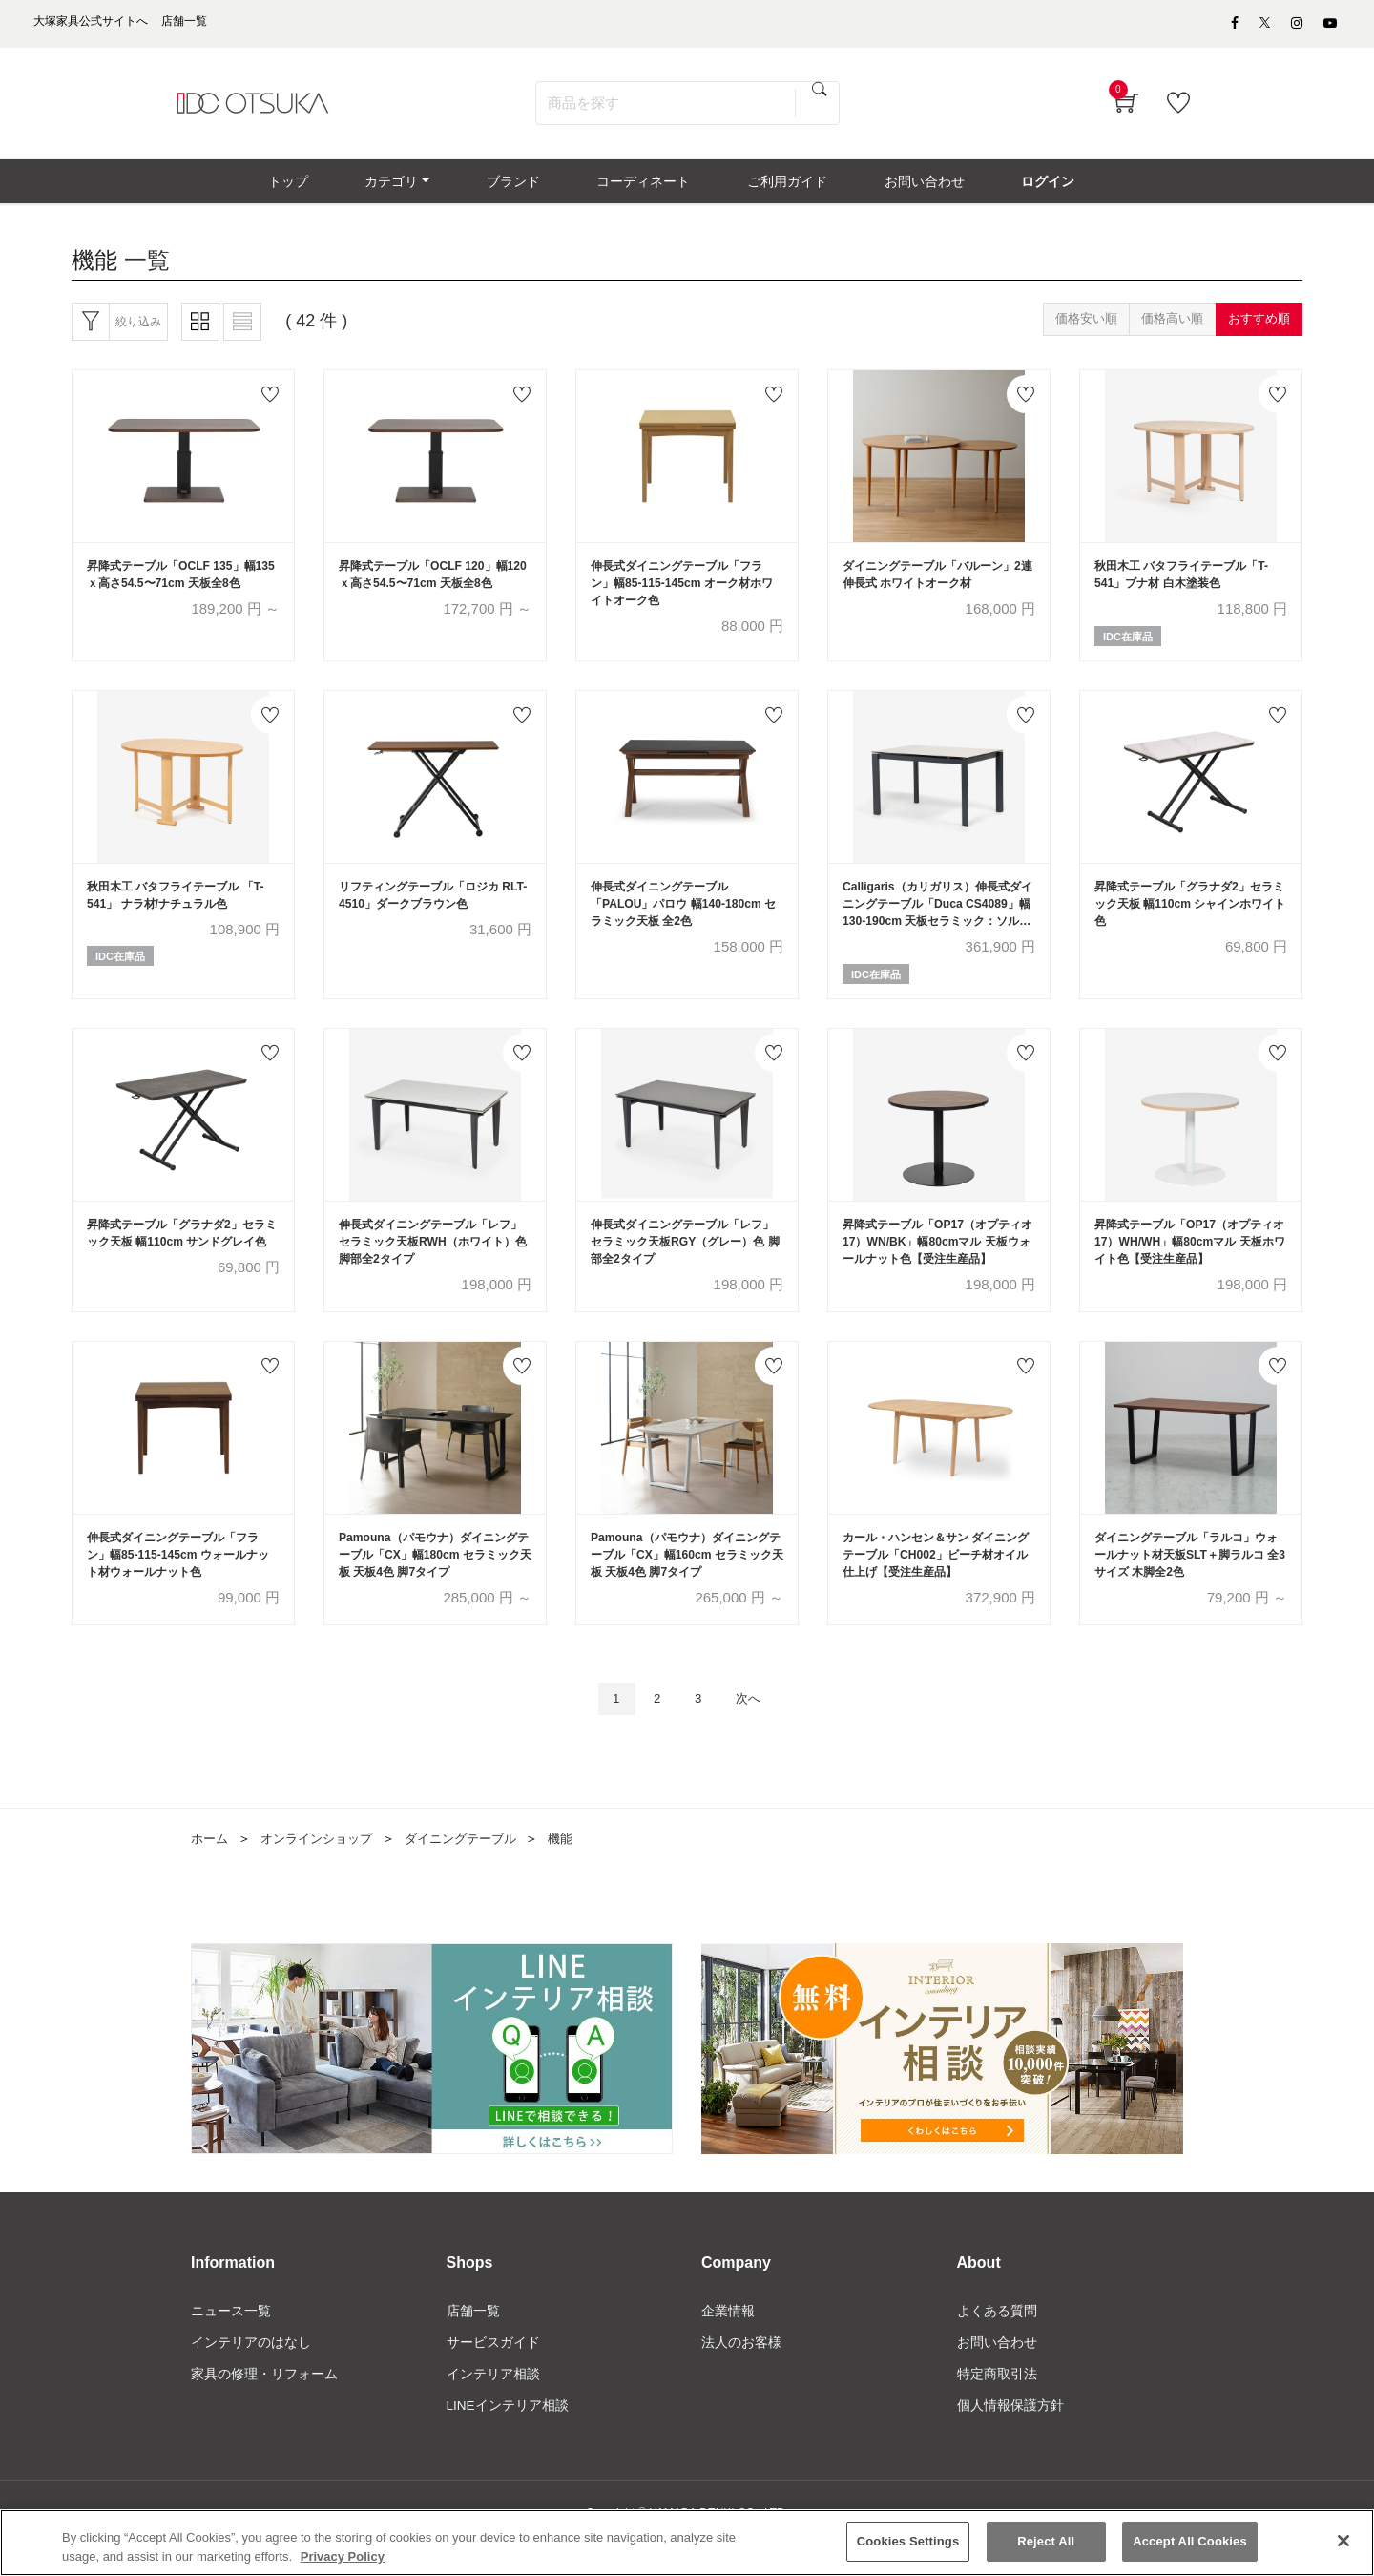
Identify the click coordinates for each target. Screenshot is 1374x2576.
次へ (754, 1726)
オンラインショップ (323, 1866)
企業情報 (728, 2341)
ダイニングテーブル (476, 1866)
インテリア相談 (493, 2405)
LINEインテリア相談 (508, 2437)
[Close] (1343, 2541)
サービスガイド (493, 2373)
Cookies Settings (908, 2541)
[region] (687, 2542)
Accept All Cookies (1190, 2541)
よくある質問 (997, 2341)
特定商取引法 (997, 2405)
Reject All (1045, 2541)
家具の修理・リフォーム (264, 2405)
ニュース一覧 (231, 2341)
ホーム (211, 1866)
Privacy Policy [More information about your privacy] (343, 2556)
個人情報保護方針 (1010, 2437)
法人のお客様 (741, 2373)
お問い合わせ (997, 2373)
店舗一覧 (473, 2341)
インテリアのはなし (251, 2373)
